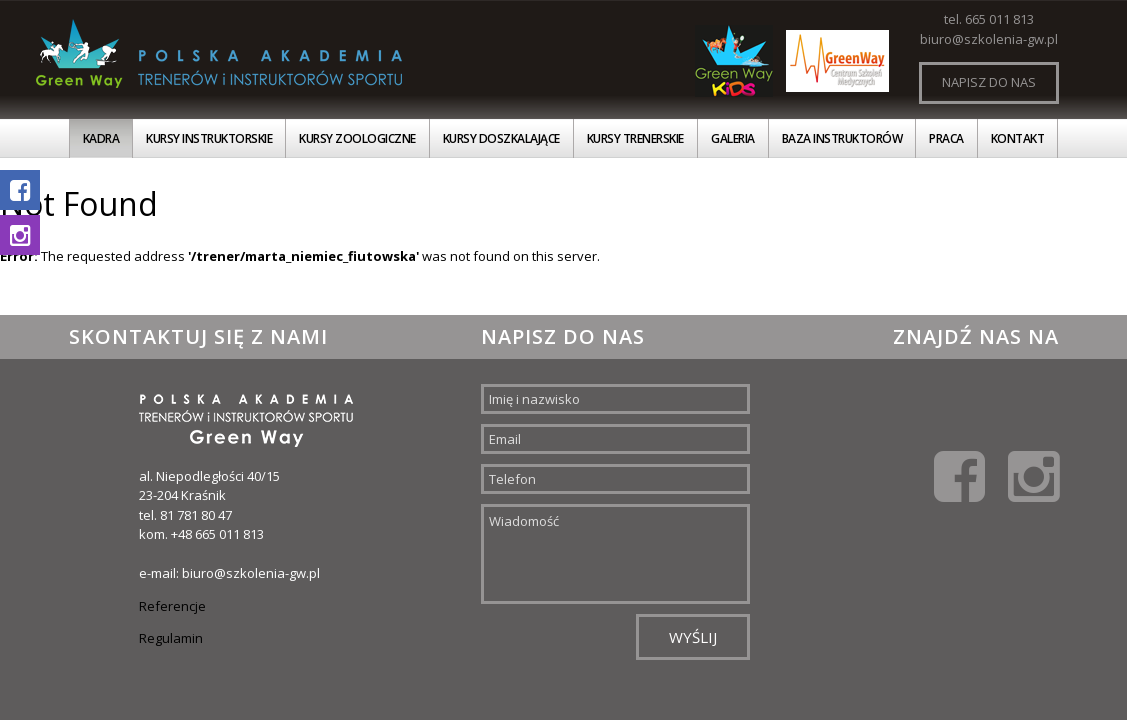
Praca (946, 138)
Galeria (733, 138)
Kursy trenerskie (635, 138)
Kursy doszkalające (501, 138)
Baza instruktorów (842, 138)
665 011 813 (999, 19)
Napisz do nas (989, 82)
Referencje (172, 606)
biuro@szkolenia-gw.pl (989, 39)
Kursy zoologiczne (357, 138)
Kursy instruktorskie (209, 138)
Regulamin (171, 638)
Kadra (101, 138)
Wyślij (693, 637)
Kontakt (1018, 138)
